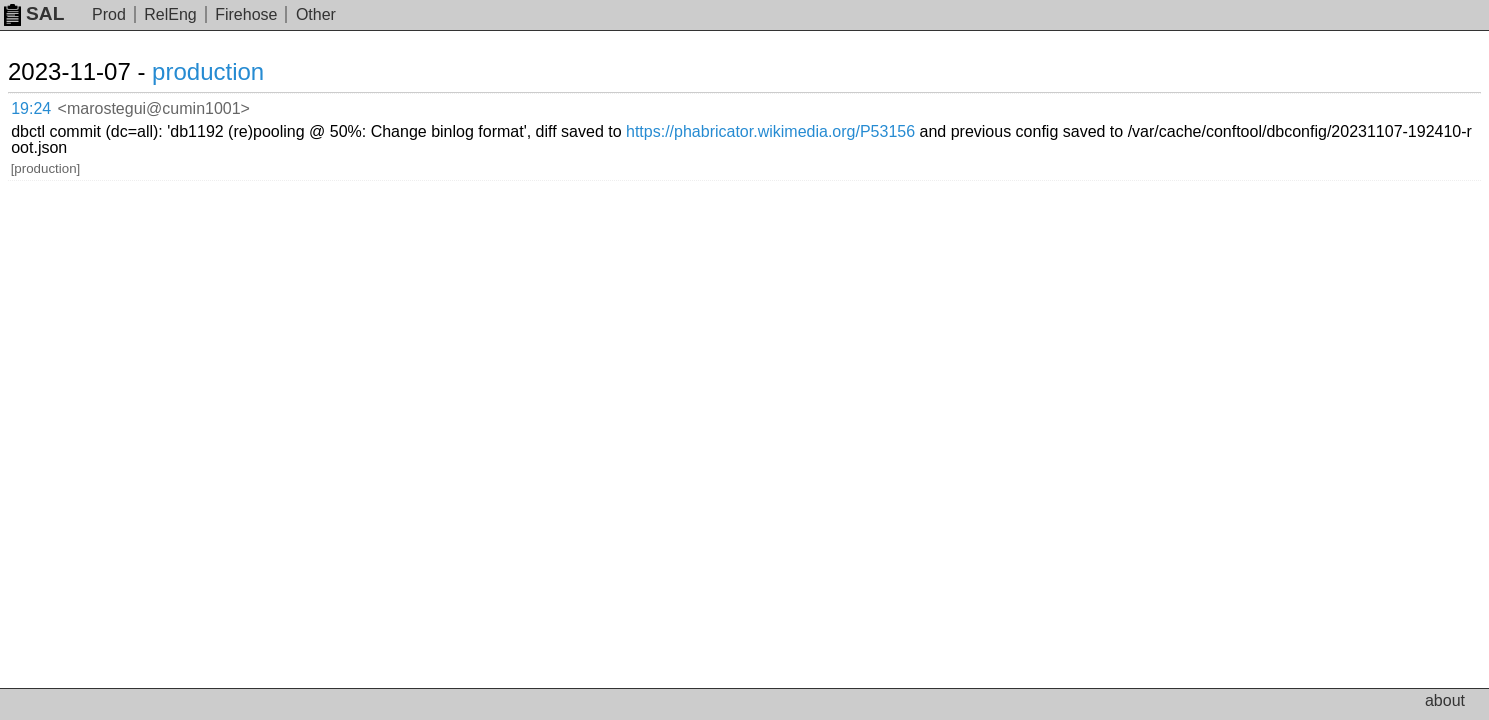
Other (316, 14)
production (232, 71)
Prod (109, 14)
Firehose (246, 14)
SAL (34, 13)
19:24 (51, 105)
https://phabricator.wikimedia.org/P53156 (1002, 104)
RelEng (170, 14)
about (1445, 700)
